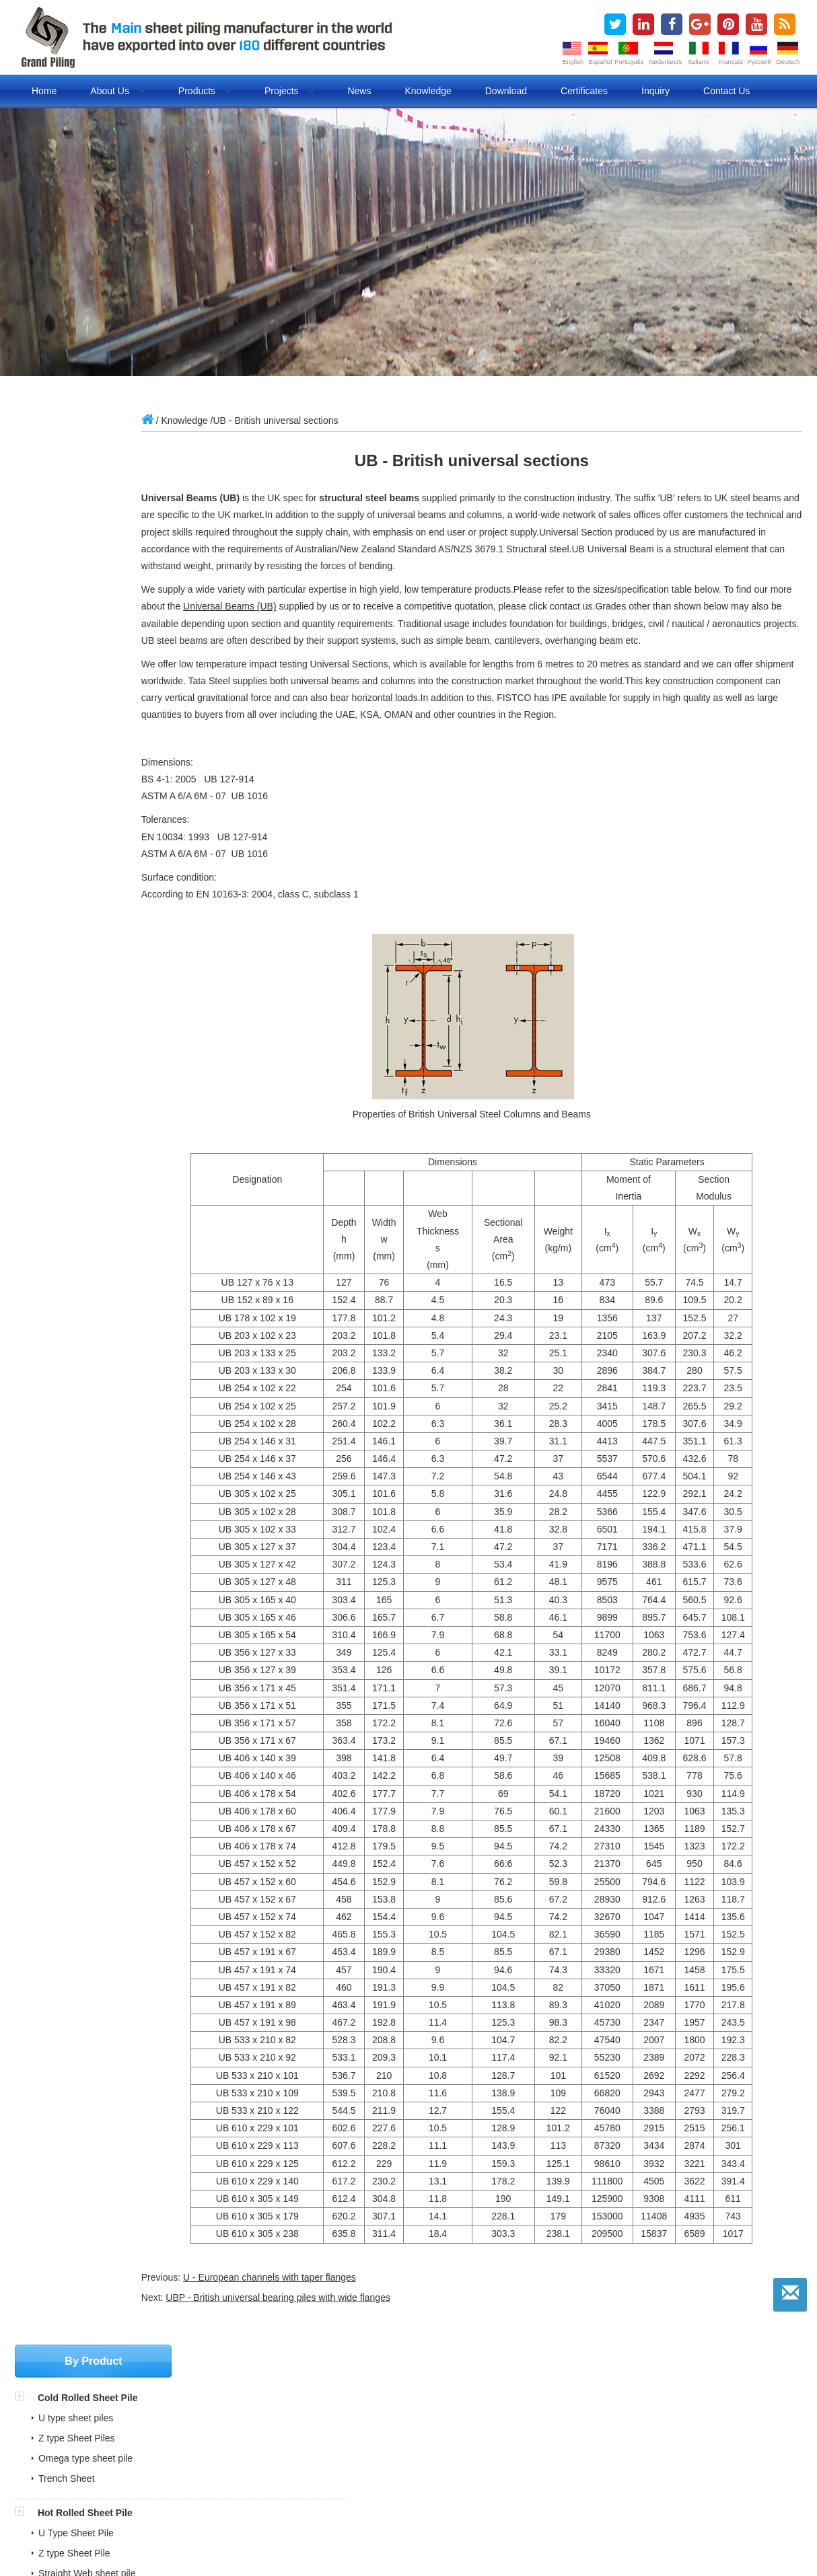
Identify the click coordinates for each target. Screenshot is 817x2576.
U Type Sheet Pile (76, 598)
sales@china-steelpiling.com (101, 1118)
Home (44, 90)
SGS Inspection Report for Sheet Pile (108, 2446)
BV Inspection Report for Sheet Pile (104, 2462)
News (359, 90)
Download (506, 90)
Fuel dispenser (110, 2537)
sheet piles (63, 2522)
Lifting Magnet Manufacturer (413, 2537)
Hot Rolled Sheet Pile (85, 578)
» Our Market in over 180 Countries (365, 2432)
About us (117, 90)
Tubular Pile (63, 693)
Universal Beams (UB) (318, 606)
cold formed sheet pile (451, 2522)
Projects (289, 90)
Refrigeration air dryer (298, 2537)
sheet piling (121, 2522)
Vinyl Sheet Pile (71, 917)
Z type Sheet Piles (76, 503)
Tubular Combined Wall (87, 747)
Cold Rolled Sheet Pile (88, 462)
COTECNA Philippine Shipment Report (111, 2432)
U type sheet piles (75, 483)
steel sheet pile (186, 2522)
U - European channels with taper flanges (318, 2294)
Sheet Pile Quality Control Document (107, 2492)
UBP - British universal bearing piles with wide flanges (327, 2314)
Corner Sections (72, 822)
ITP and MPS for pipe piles (86, 2477)
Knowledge (427, 90)
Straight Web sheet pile (87, 638)
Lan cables (505, 2537)
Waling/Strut (64, 862)
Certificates (584, 90)
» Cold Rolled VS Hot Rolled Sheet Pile (373, 2462)
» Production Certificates (342, 2416)
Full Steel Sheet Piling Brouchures (101, 2416)
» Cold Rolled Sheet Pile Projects (360, 2477)
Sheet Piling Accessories (93, 802)
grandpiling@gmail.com (90, 1139)
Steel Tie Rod (66, 842)
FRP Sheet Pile (70, 937)
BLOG (572, 2522)
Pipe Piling (62, 672)
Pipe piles (527, 2522)
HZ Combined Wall (77, 767)
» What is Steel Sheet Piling (349, 2446)
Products (204, 90)
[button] (26, 462)
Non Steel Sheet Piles (86, 896)
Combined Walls (74, 727)
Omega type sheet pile (85, 523)
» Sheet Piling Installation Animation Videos (381, 2492)
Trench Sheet (66, 543)
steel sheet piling (263, 2522)
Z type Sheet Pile (74, 618)
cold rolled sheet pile (352, 2522)
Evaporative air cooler (196, 2537)
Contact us (726, 90)
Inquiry (655, 90)
